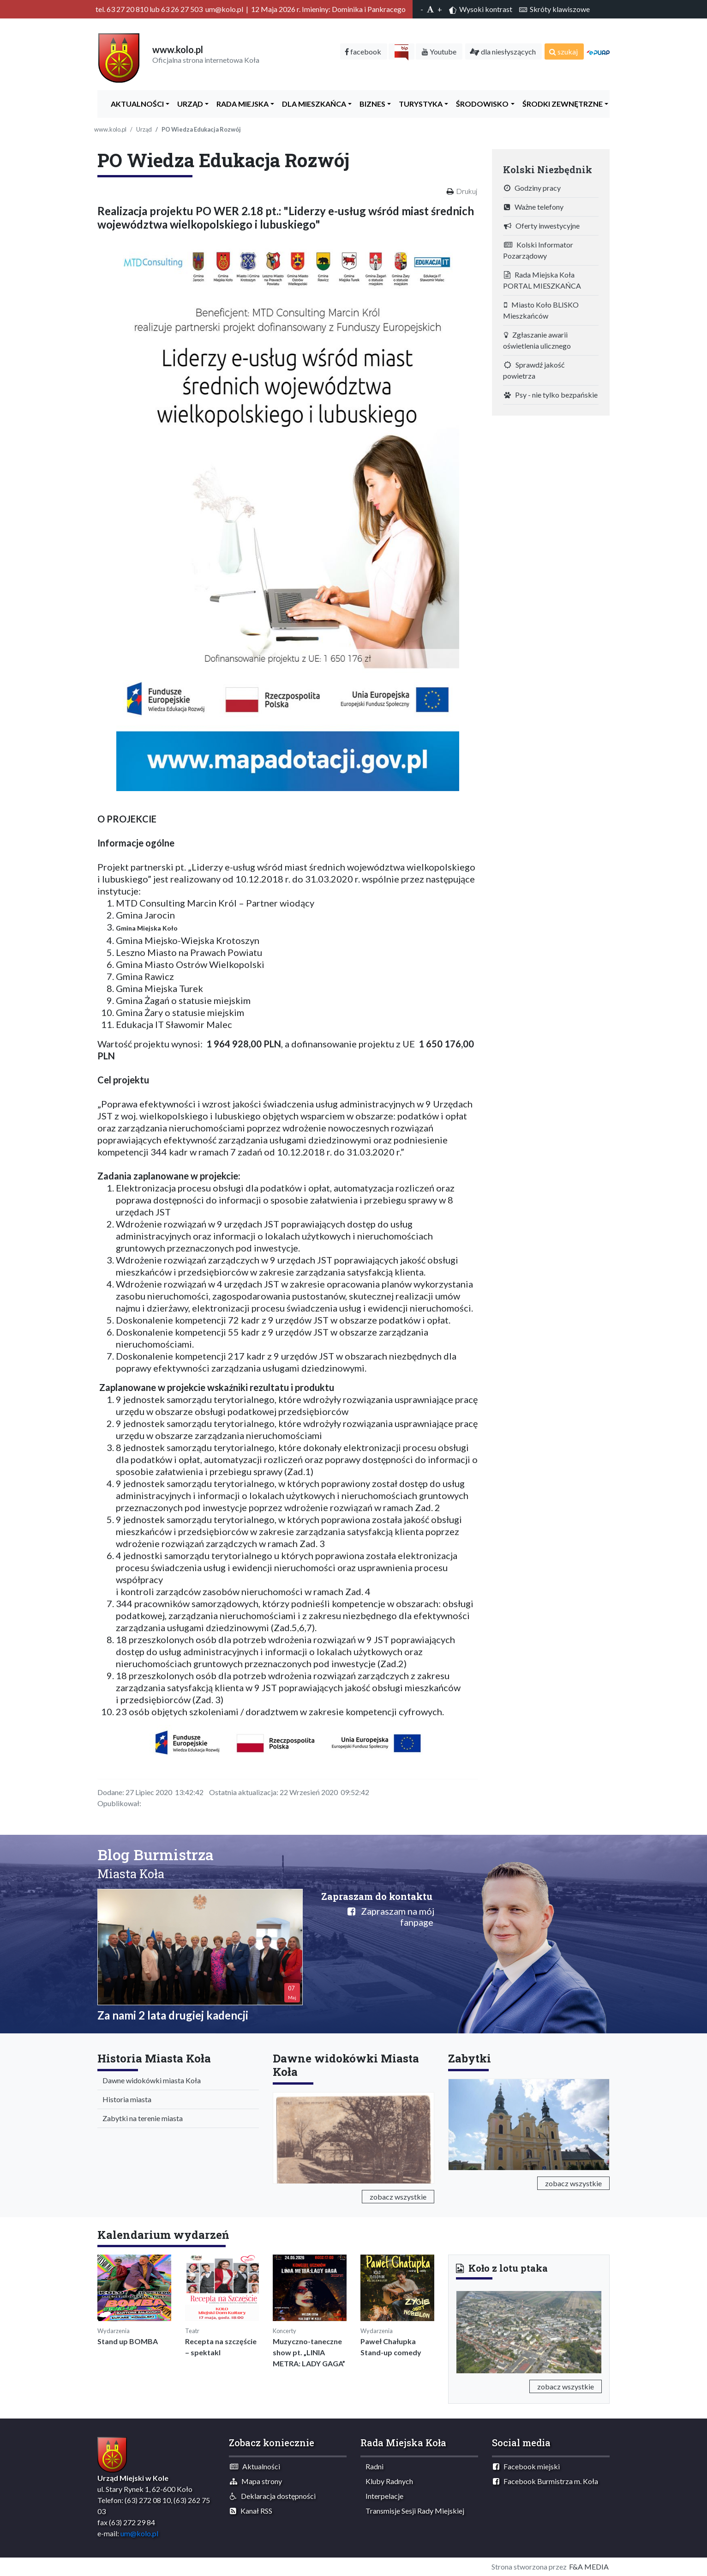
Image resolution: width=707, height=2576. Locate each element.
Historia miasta (124, 2099)
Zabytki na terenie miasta (140, 2118)
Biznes (370, 103)
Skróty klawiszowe (554, 9)
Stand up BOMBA (127, 2341)
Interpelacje (382, 2495)
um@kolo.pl (139, 2533)
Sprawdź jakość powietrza (533, 370)
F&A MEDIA (589, 2566)
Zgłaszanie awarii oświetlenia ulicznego (537, 340)
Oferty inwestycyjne (542, 225)
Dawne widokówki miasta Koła (149, 2080)
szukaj (563, 51)
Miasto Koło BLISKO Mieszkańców (541, 310)
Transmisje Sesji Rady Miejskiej (412, 2510)
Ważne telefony (533, 206)
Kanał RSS (251, 2510)
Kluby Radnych (387, 2481)
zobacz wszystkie (398, 2196)
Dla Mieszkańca (312, 103)
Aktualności (135, 103)
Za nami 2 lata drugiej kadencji (172, 2015)
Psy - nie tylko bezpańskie (551, 394)
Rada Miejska (240, 103)
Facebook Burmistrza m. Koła (545, 2481)
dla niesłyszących (503, 51)
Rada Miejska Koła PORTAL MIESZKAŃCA (542, 280)
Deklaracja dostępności (273, 2495)
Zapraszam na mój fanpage (391, 1916)
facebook (363, 51)
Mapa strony (256, 2481)
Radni (372, 2466)
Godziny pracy (532, 187)
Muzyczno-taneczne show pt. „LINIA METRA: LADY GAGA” (309, 2352)
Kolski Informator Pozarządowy (538, 250)
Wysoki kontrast (480, 9)
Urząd (188, 103)
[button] (467, 2330)
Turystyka (419, 103)
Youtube (439, 51)
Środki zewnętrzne (560, 103)
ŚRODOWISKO (480, 103)
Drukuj (466, 191)
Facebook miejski (526, 2466)
